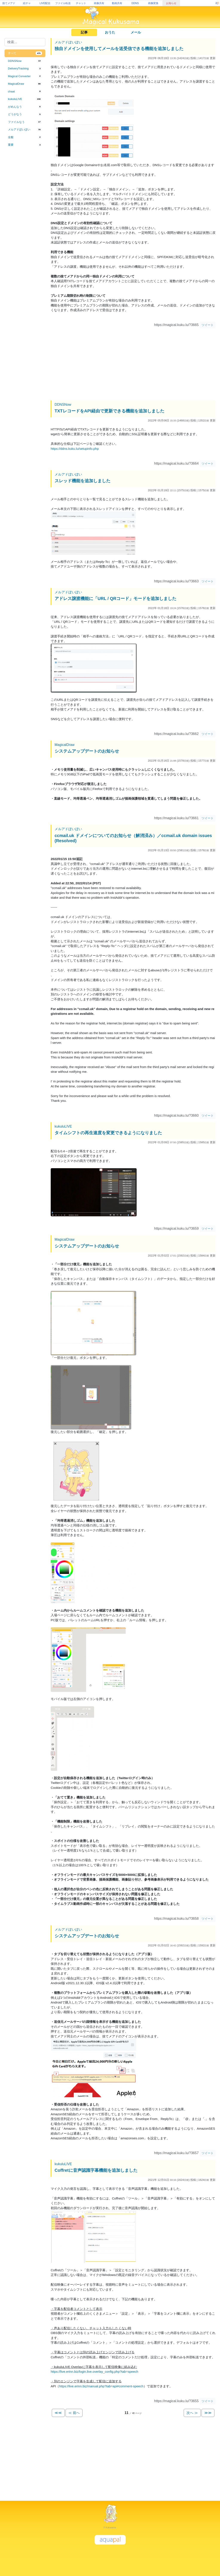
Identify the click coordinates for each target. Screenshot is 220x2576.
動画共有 (117, 3)
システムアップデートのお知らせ (87, 751)
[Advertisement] (25, 219)
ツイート (208, 325)
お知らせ (171, 3)
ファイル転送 (63, 3)
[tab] (25, 53)
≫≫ (208, 2413)
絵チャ (27, 3)
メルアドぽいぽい (68, 42)
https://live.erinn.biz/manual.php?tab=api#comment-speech (101, 2386)
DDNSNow (63, 404)
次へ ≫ (192, 2413)
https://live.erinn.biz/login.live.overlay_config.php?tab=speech (94, 2371)
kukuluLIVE (63, 1126)
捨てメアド (8, 3)
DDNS (135, 3)
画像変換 (153, 3)
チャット (81, 3)
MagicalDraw (64, 745)
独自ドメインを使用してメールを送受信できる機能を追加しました (119, 48)
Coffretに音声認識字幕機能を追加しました (96, 2170)
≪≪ (58, 2413)
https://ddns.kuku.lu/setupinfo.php (75, 448)
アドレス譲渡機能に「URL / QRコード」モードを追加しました (115, 598)
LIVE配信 (45, 3)
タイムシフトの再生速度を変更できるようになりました (108, 1132)
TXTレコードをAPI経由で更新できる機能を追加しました (109, 411)
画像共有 (99, 3)
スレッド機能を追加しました (82, 480)
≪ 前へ (73, 2413)
